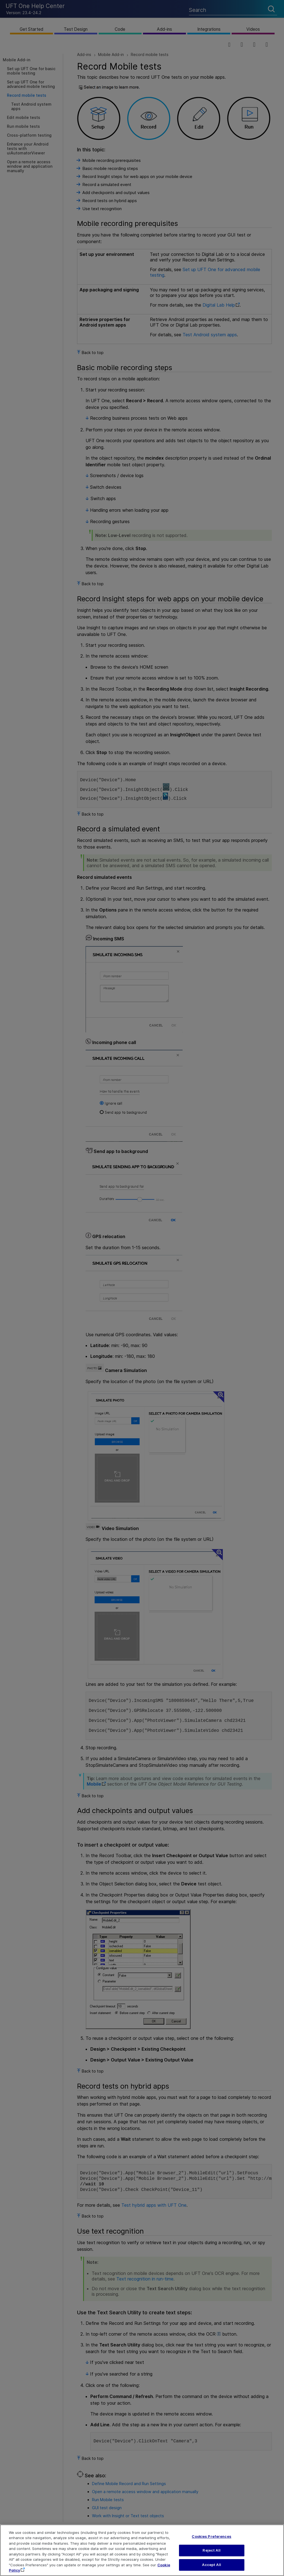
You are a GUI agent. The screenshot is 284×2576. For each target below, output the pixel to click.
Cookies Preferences (211, 2543)
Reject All (211, 2557)
